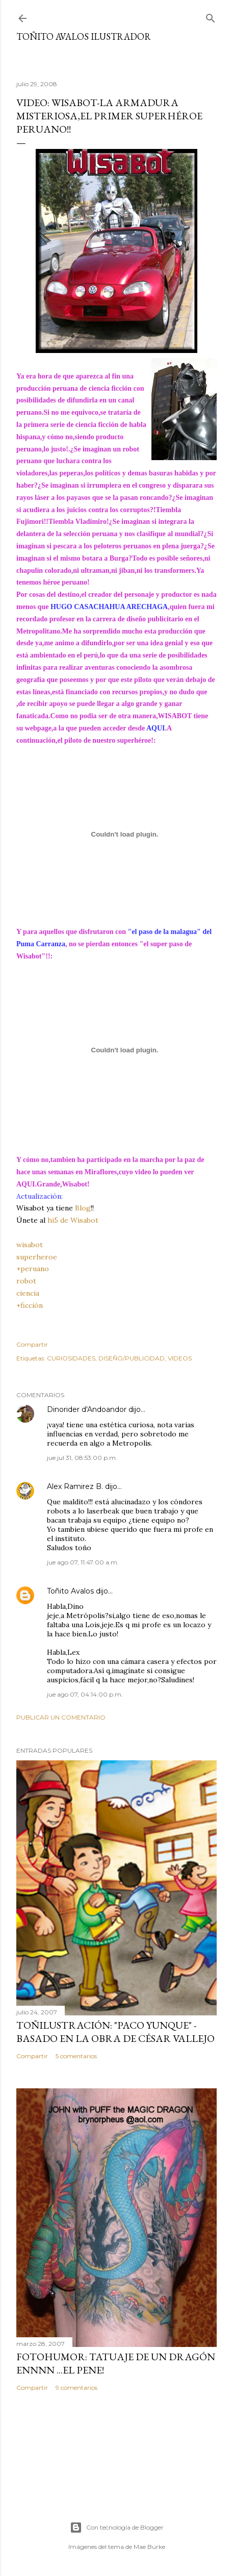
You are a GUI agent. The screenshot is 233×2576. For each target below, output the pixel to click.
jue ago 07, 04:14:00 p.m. (85, 1694)
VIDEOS (180, 1358)
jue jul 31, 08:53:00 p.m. (82, 1457)
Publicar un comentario (61, 1717)
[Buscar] (210, 16)
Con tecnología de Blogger (117, 2527)
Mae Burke (149, 2546)
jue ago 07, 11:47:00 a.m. (83, 1562)
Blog (83, 1208)
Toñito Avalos (70, 1591)
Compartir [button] (32, 1344)
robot (26, 1280)
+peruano (32, 1268)
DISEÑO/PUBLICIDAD (131, 1358)
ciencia (27, 1293)
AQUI (155, 728)
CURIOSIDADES (71, 1358)
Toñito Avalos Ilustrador (83, 36)
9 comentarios (76, 2387)
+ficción (29, 1305)
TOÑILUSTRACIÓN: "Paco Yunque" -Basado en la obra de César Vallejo (115, 2031)
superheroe (36, 1256)
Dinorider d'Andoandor (86, 1409)
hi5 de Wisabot (72, 1220)
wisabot (29, 1244)
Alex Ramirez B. (75, 1486)
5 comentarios (76, 2056)
